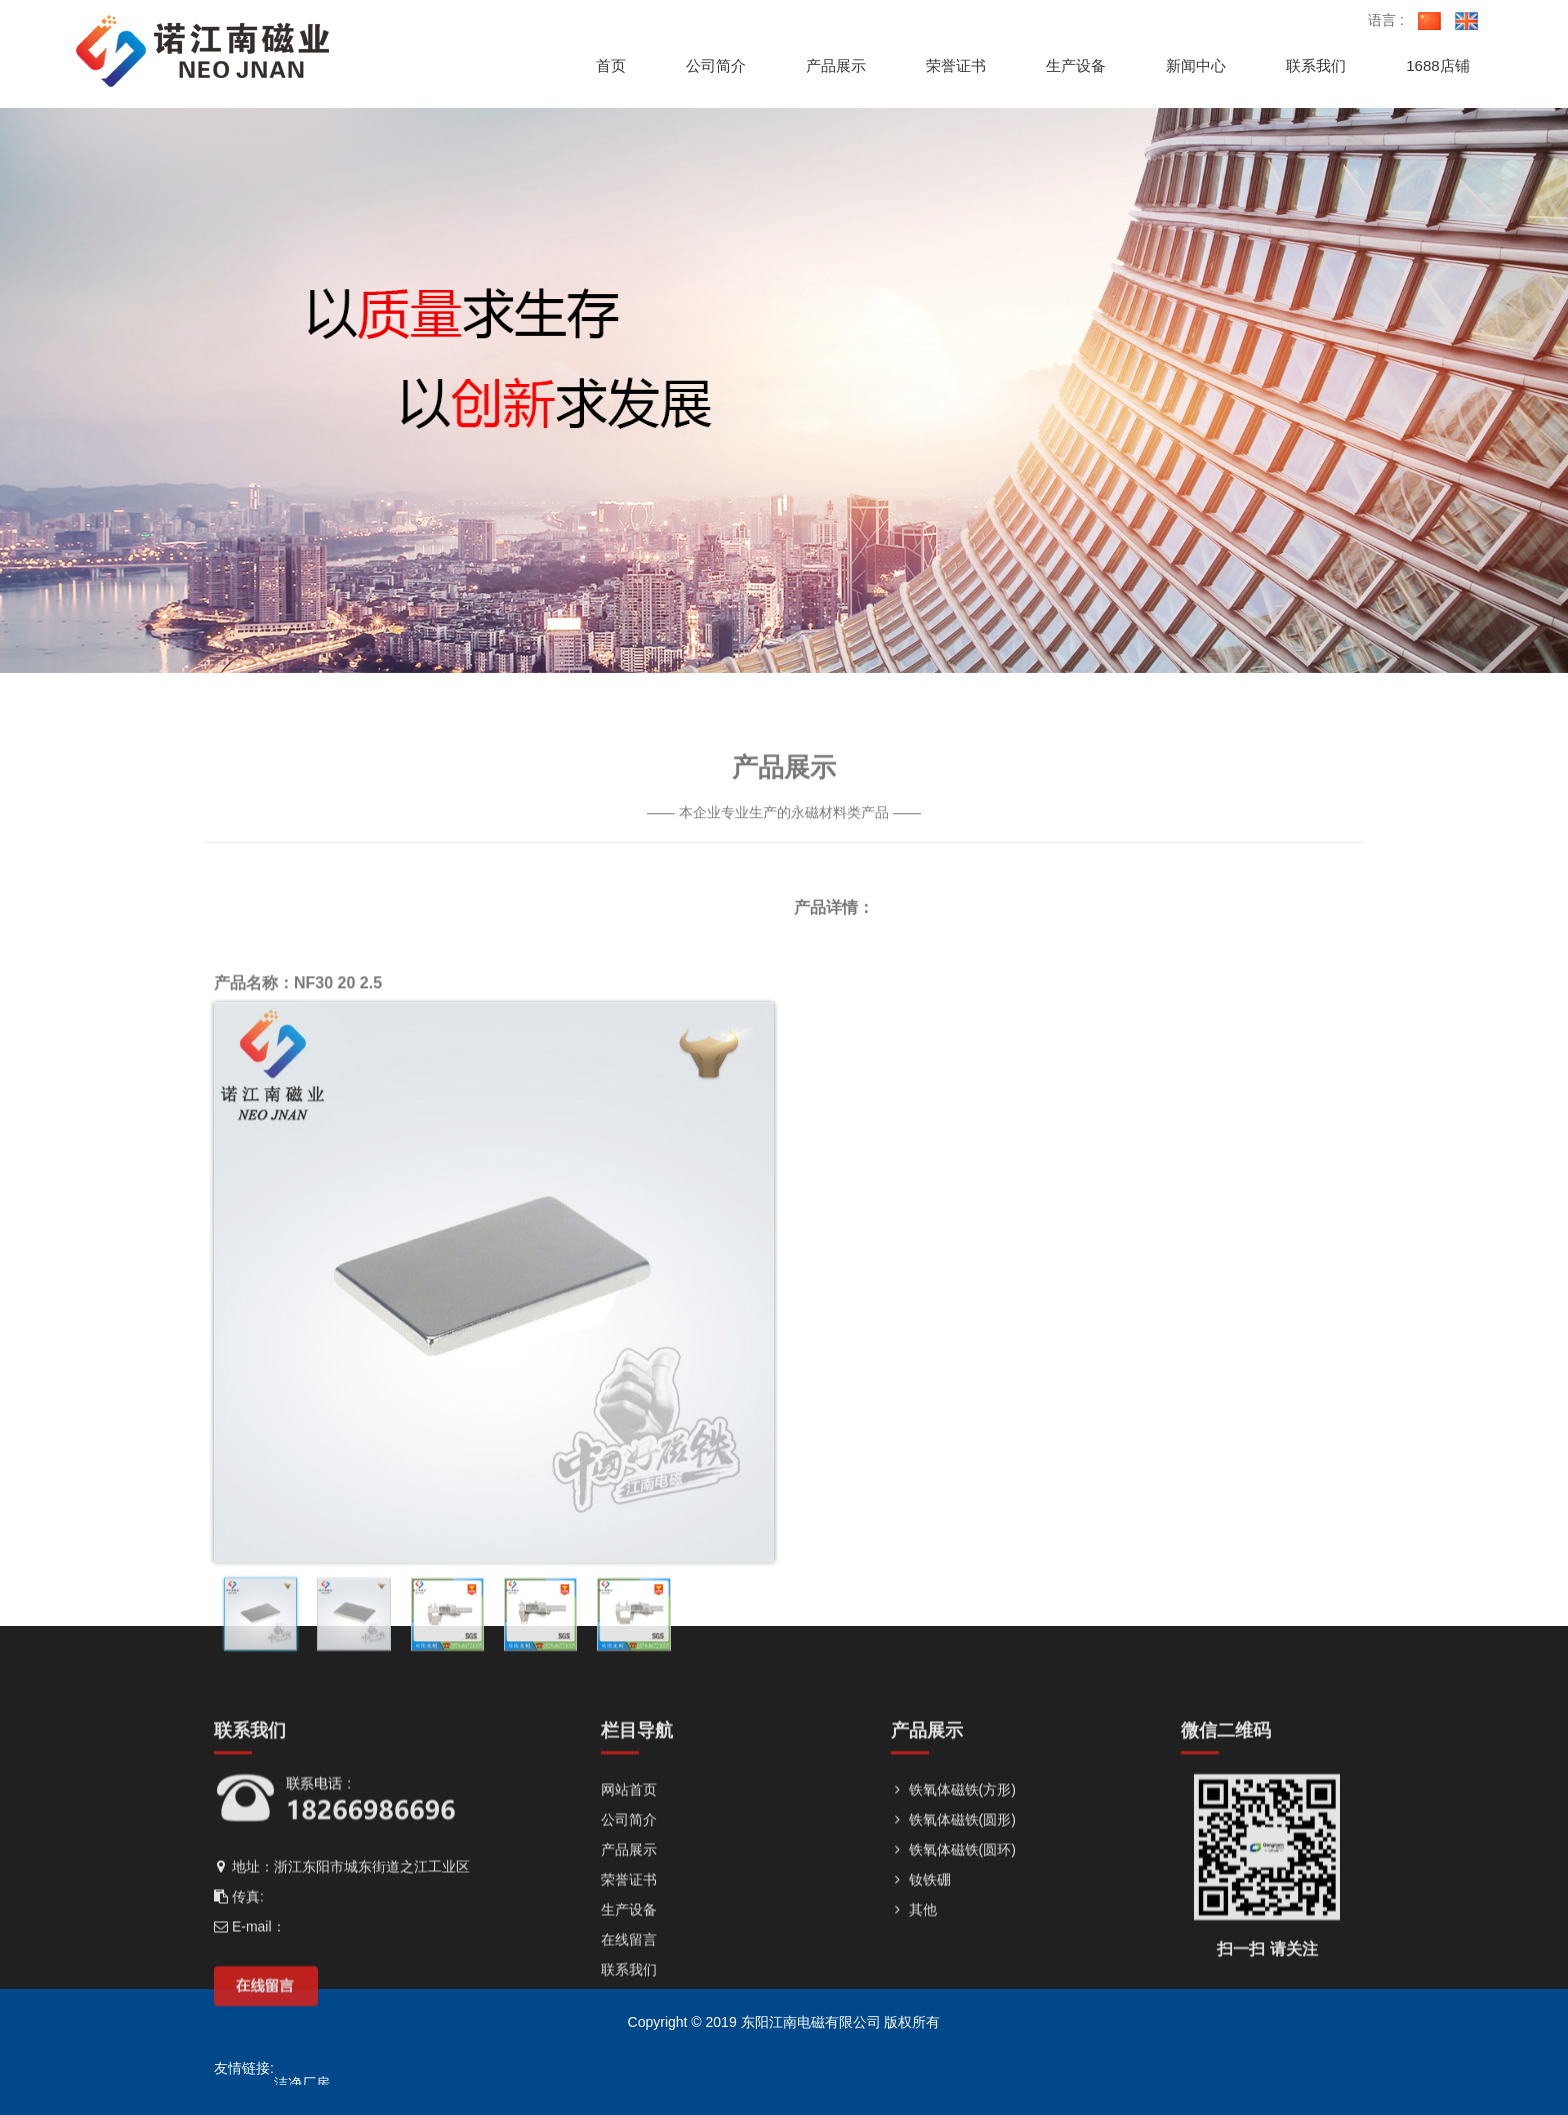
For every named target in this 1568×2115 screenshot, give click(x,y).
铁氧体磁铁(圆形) (953, 2011)
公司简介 (629, 2011)
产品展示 (629, 2041)
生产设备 (629, 2101)
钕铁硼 (921, 2071)
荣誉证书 (629, 2071)
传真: (239, 2088)
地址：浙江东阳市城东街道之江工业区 (342, 2058)
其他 (914, 2101)
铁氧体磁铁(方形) (953, 1981)
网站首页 (629, 1981)
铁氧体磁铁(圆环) (953, 2041)
